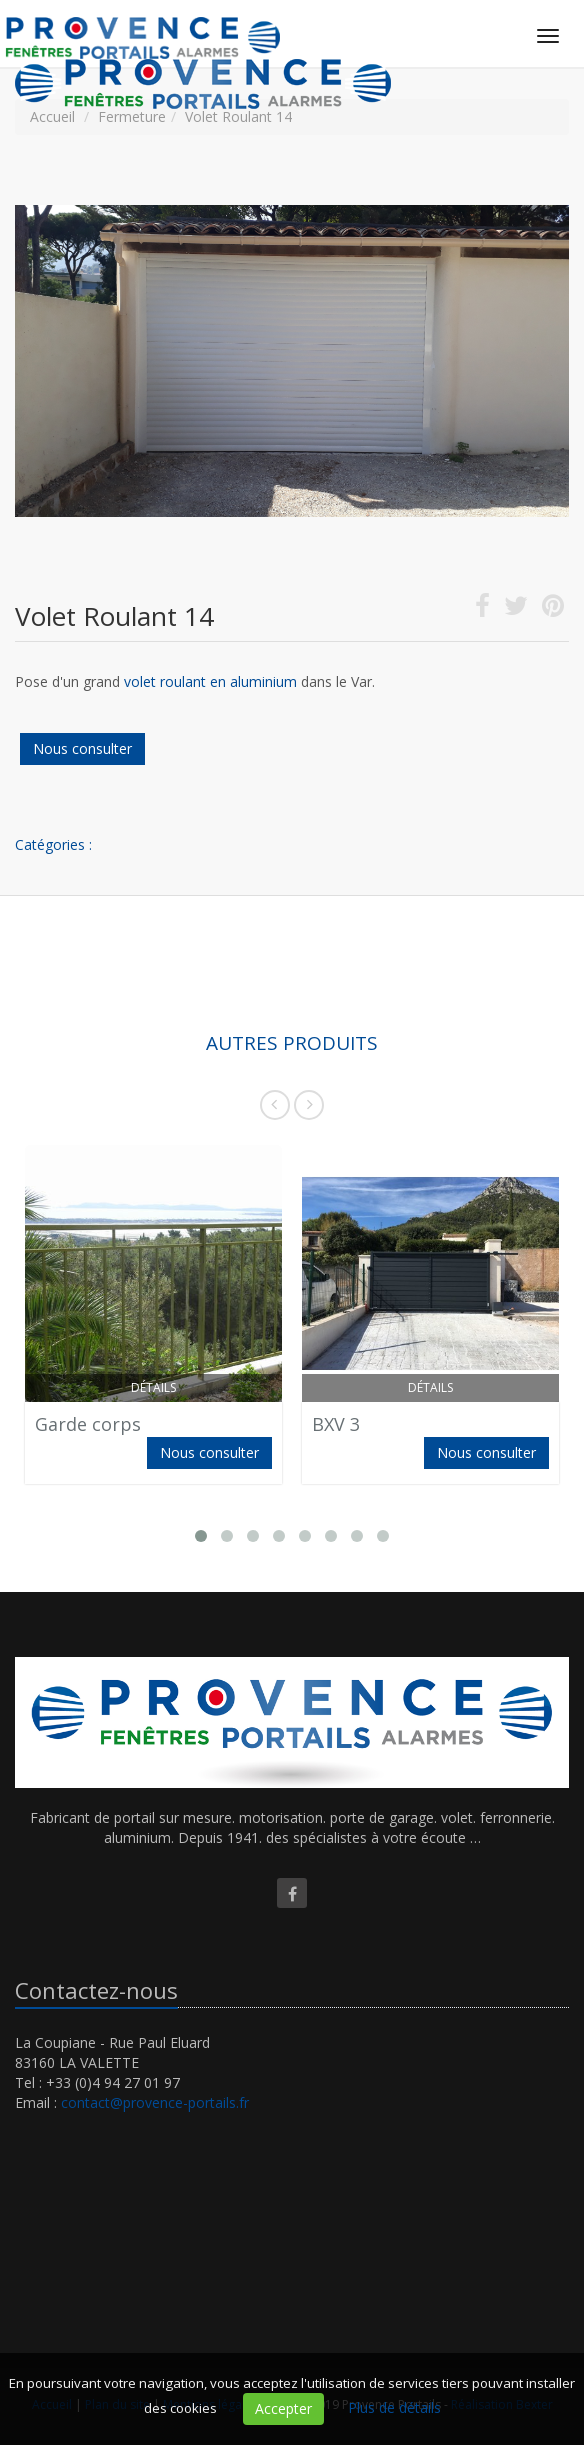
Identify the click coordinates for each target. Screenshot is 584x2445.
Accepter (283, 2408)
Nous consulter (82, 748)
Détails (153, 1387)
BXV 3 (336, 1424)
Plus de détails (394, 2407)
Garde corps (88, 1424)
